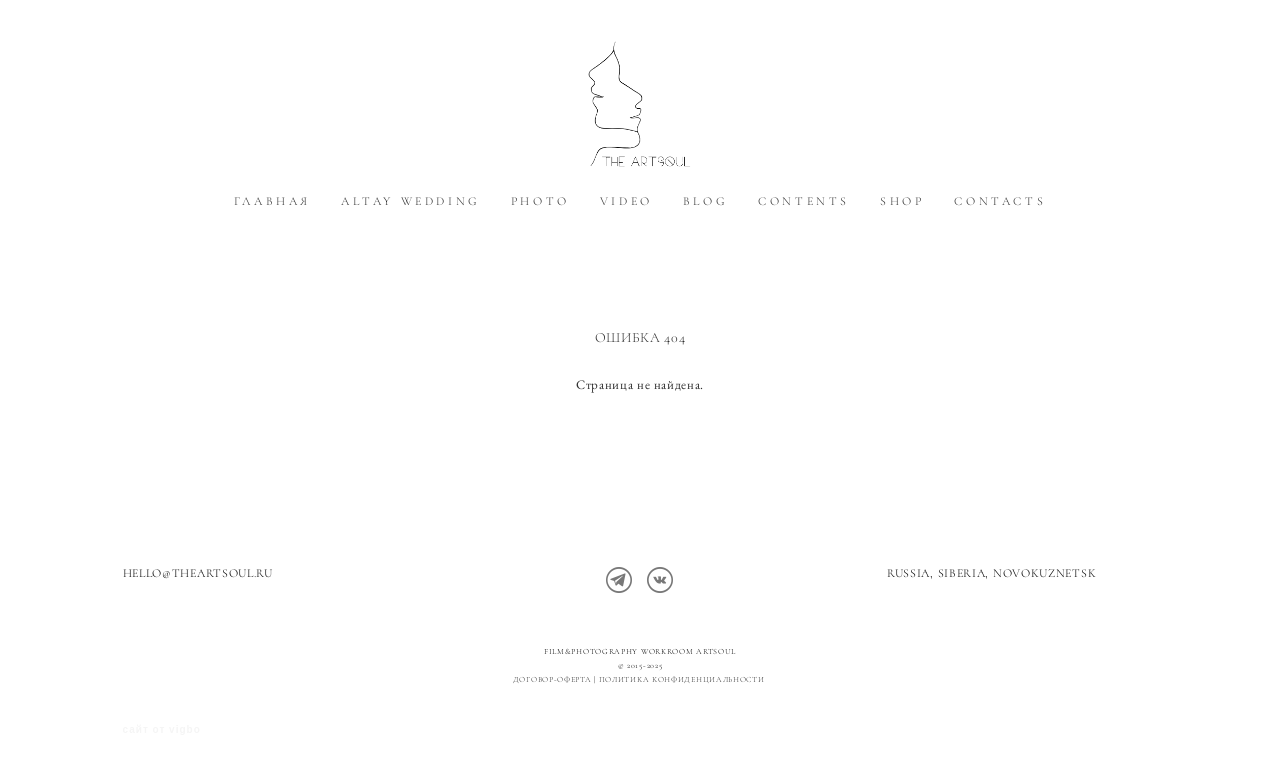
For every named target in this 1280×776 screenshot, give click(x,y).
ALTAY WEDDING (411, 243)
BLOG (705, 243)
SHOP (902, 243)
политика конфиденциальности (683, 679)
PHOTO (540, 243)
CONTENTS (804, 243)
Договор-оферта (552, 679)
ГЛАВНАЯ (272, 243)
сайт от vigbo (162, 729)
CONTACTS (1000, 243)
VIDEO (626, 243)
